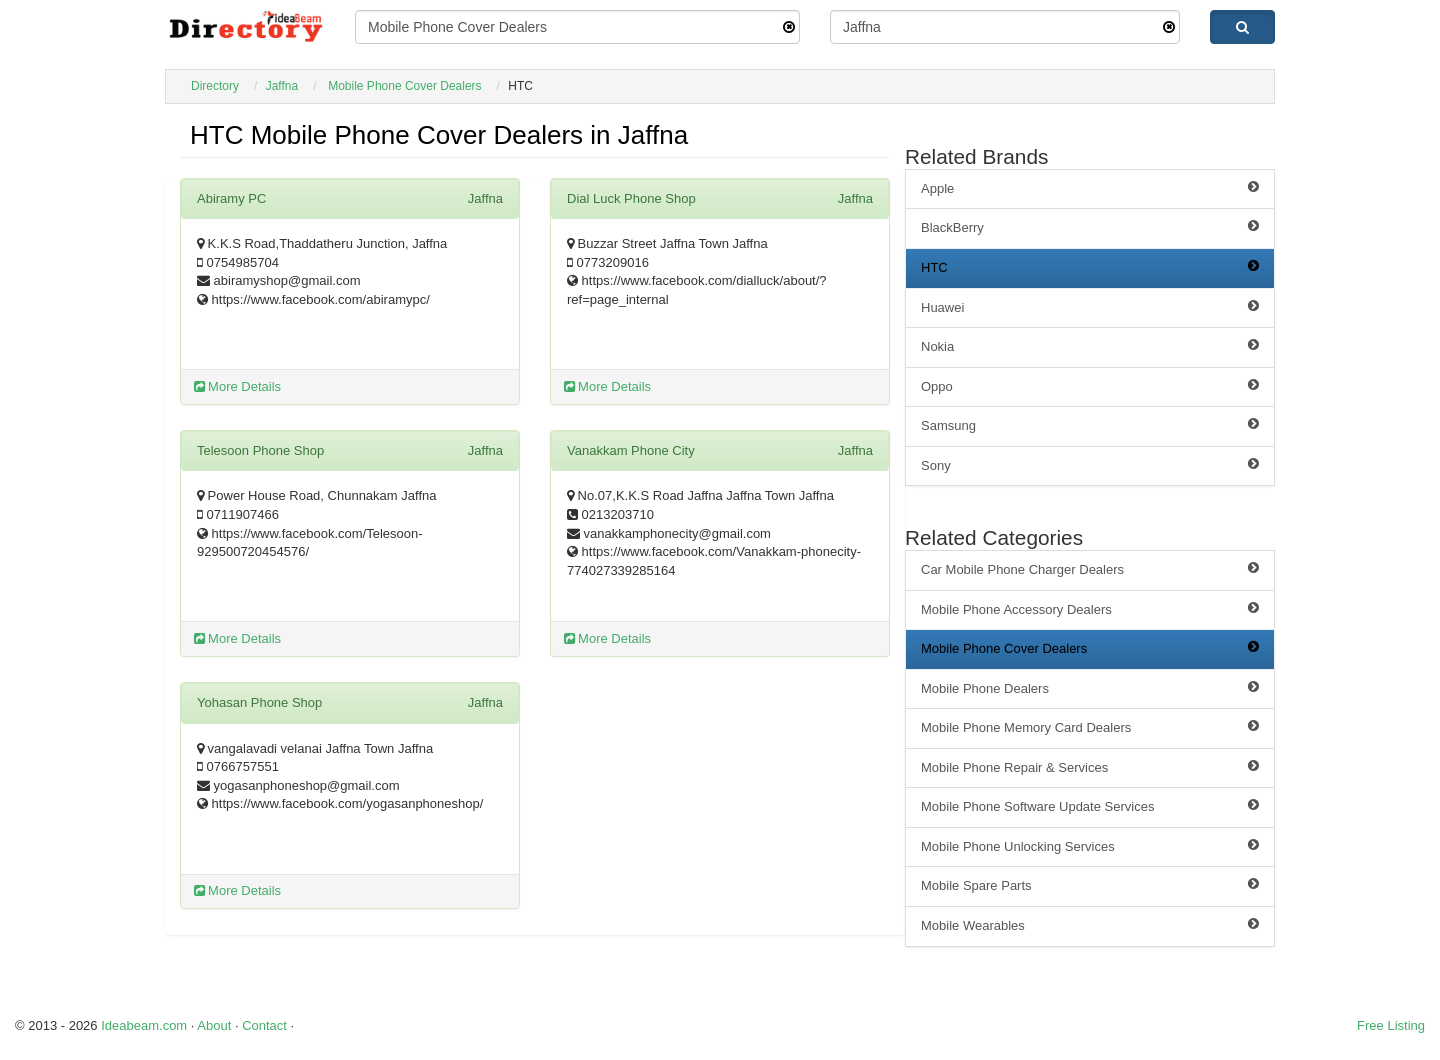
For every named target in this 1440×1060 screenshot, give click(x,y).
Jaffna (282, 86)
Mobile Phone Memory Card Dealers (1090, 727)
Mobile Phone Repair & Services (1090, 767)
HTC (1090, 267)
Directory (215, 86)
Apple (1090, 188)
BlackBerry (1090, 227)
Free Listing (1391, 1025)
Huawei (1090, 307)
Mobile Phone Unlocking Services (1090, 846)
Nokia (1090, 346)
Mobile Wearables (1090, 925)
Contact (264, 1025)
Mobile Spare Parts (1090, 885)
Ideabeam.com (144, 1025)
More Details (238, 386)
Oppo (1090, 386)
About (214, 1025)
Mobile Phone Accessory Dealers (1090, 609)
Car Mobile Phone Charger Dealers (1090, 569)
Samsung (1090, 425)
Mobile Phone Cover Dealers (404, 86)
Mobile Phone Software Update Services (1090, 806)
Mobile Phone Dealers (1090, 688)
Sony (1090, 465)
